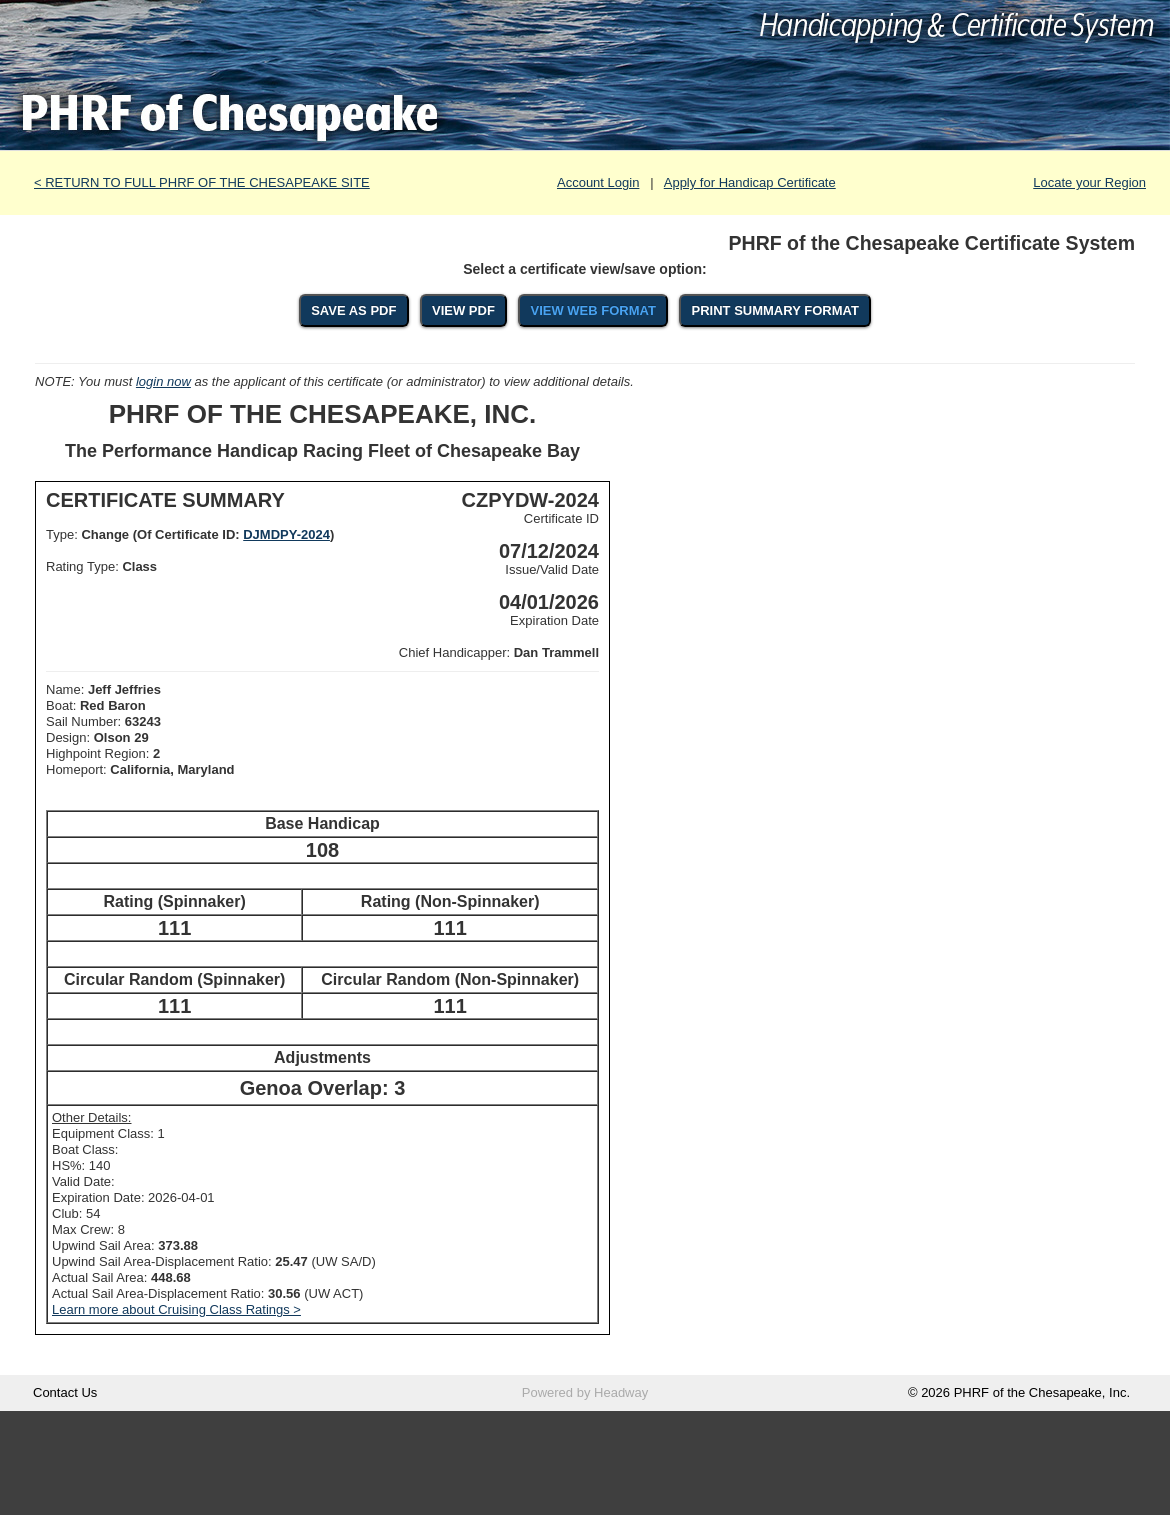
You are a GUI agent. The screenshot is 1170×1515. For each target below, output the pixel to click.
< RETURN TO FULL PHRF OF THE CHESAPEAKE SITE (202, 182)
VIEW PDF (463, 310)
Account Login (598, 182)
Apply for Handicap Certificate (750, 182)
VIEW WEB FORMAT (592, 310)
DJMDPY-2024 (286, 534)
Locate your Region (1089, 182)
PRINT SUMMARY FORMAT (775, 310)
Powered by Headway (585, 1392)
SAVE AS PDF (353, 310)
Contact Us (65, 1392)
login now (163, 381)
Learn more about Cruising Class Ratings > (176, 1309)
